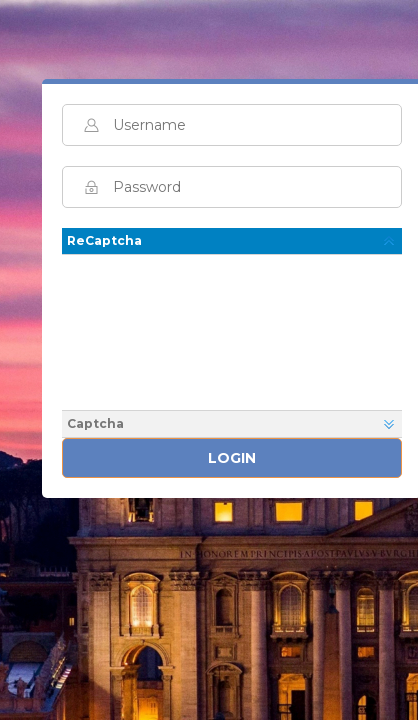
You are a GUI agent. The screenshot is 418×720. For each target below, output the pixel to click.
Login (232, 458)
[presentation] (235, 330)
